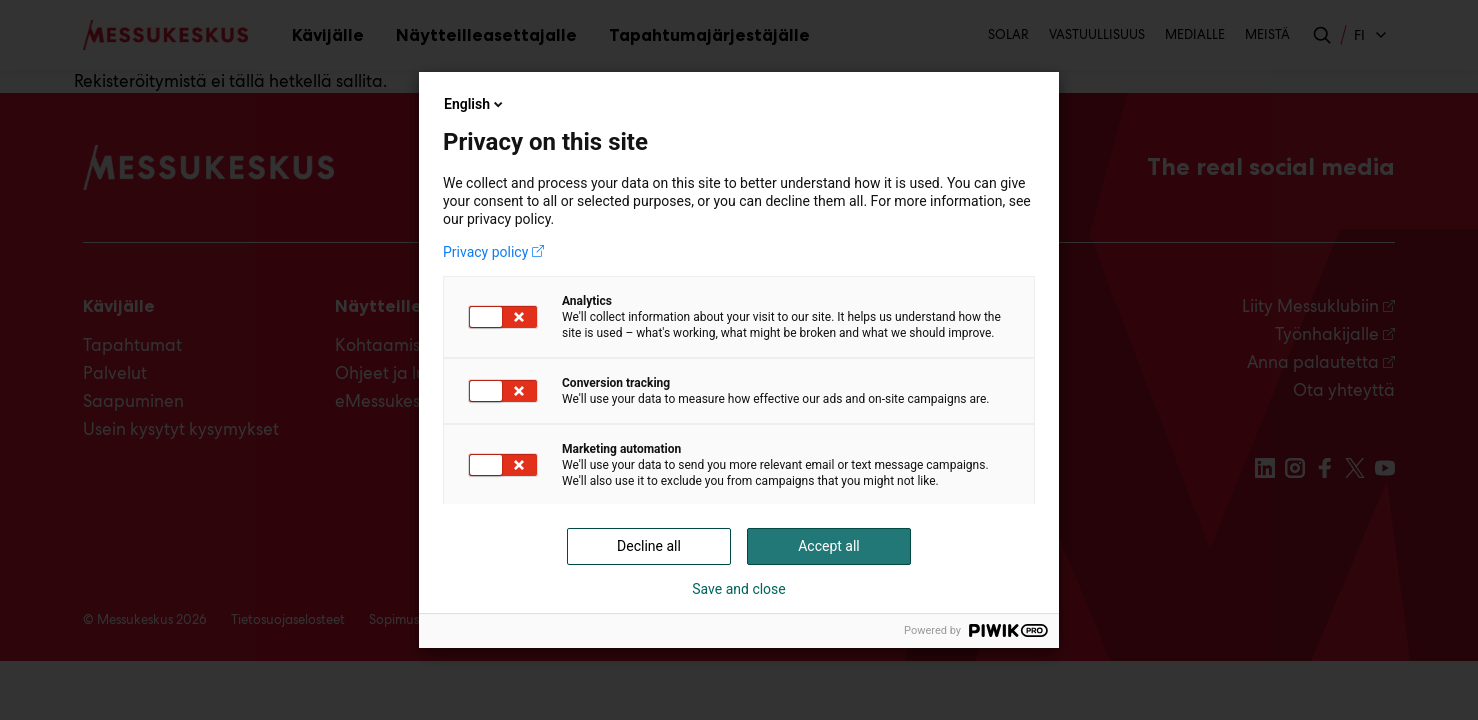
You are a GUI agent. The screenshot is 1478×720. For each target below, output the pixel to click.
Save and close (739, 589)
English (475, 104)
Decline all (649, 546)
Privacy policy (485, 252)
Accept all (829, 546)
